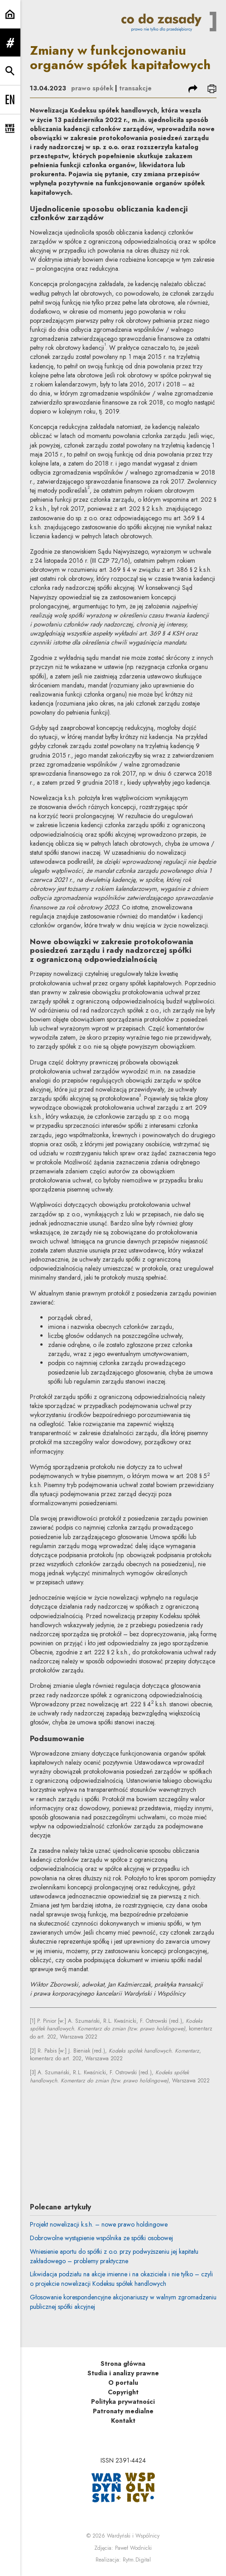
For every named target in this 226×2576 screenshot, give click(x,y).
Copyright (123, 2392)
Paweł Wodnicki (133, 2548)
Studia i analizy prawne (123, 2373)
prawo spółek (92, 88)
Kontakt (123, 2420)
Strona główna (123, 2363)
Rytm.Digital (137, 2560)
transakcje (135, 88)
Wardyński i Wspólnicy (133, 2536)
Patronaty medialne (123, 2411)
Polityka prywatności (123, 2401)
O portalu (123, 2382)
